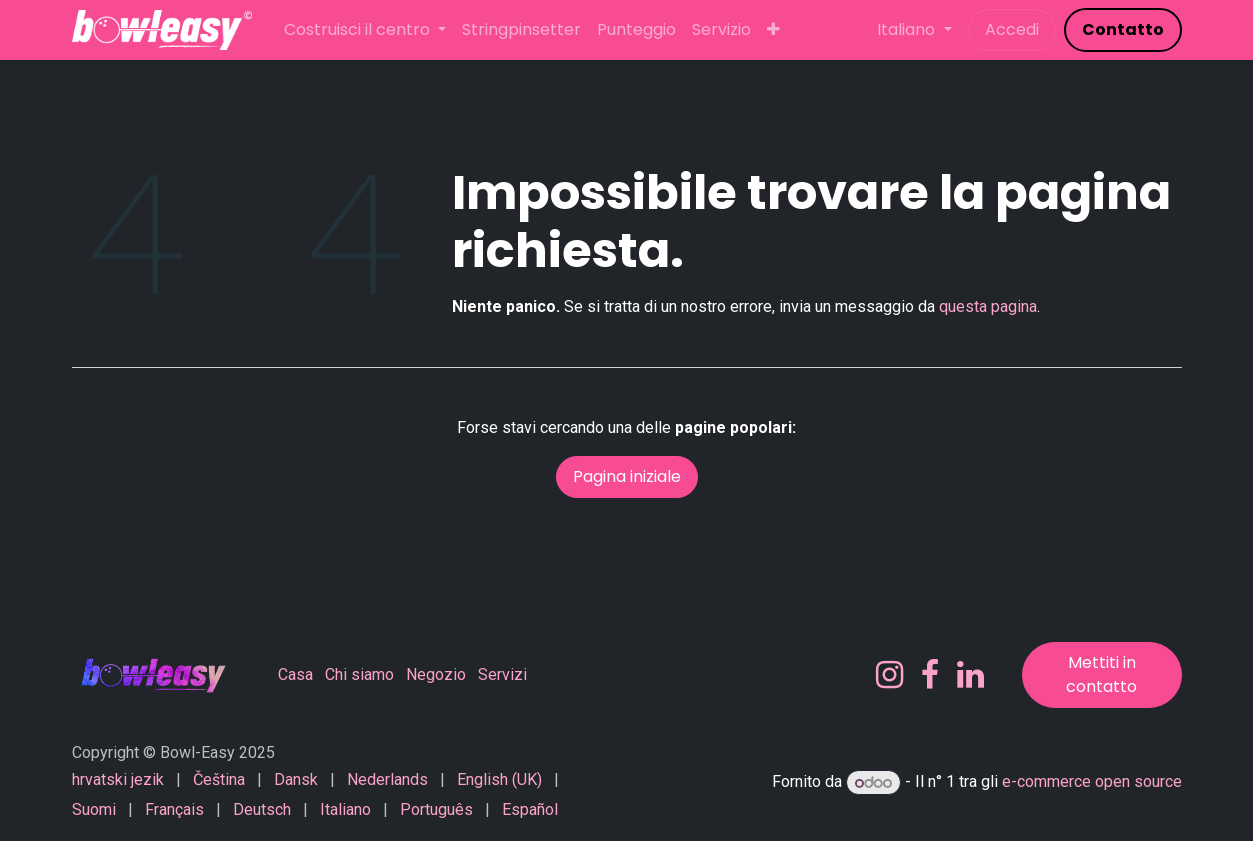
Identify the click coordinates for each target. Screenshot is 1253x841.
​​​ (1123, 29)
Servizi (502, 674)
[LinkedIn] (970, 675)
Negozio (436, 674)
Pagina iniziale (627, 476)
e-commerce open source (1092, 782)
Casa (295, 674)
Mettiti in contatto (1101, 674)
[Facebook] (930, 675)
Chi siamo (359, 674)
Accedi (1012, 29)
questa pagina (988, 306)
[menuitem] (365, 30)
